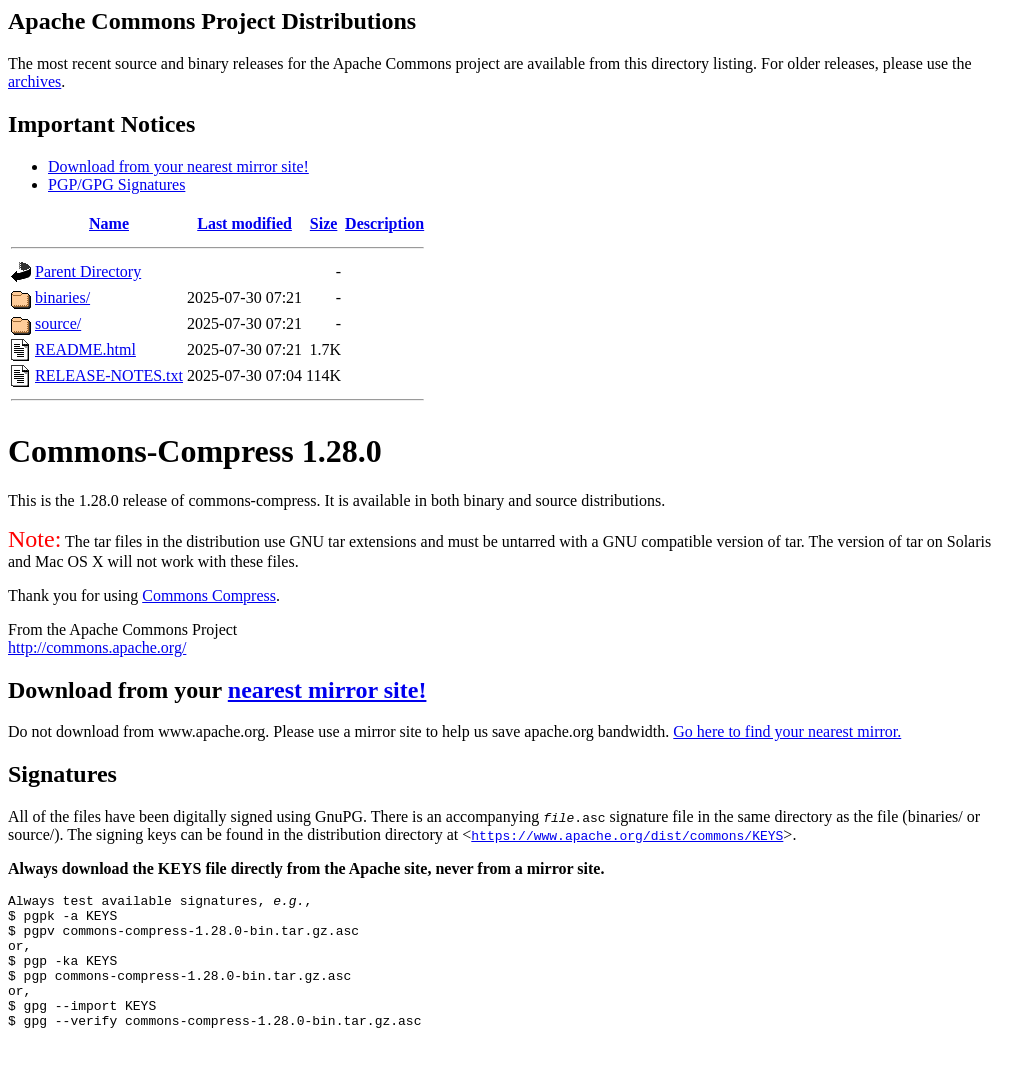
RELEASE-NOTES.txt (109, 375)
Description (384, 223)
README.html (85, 349)
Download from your (118, 690)
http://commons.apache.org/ (97, 647)
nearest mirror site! (327, 690)
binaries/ (62, 297)
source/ (58, 323)
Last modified (244, 223)
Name (109, 223)
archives (34, 81)
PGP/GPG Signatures (116, 184)
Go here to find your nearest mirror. (787, 731)
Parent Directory (88, 271)
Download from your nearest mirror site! (178, 166)
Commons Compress (209, 595)
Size (324, 223)
